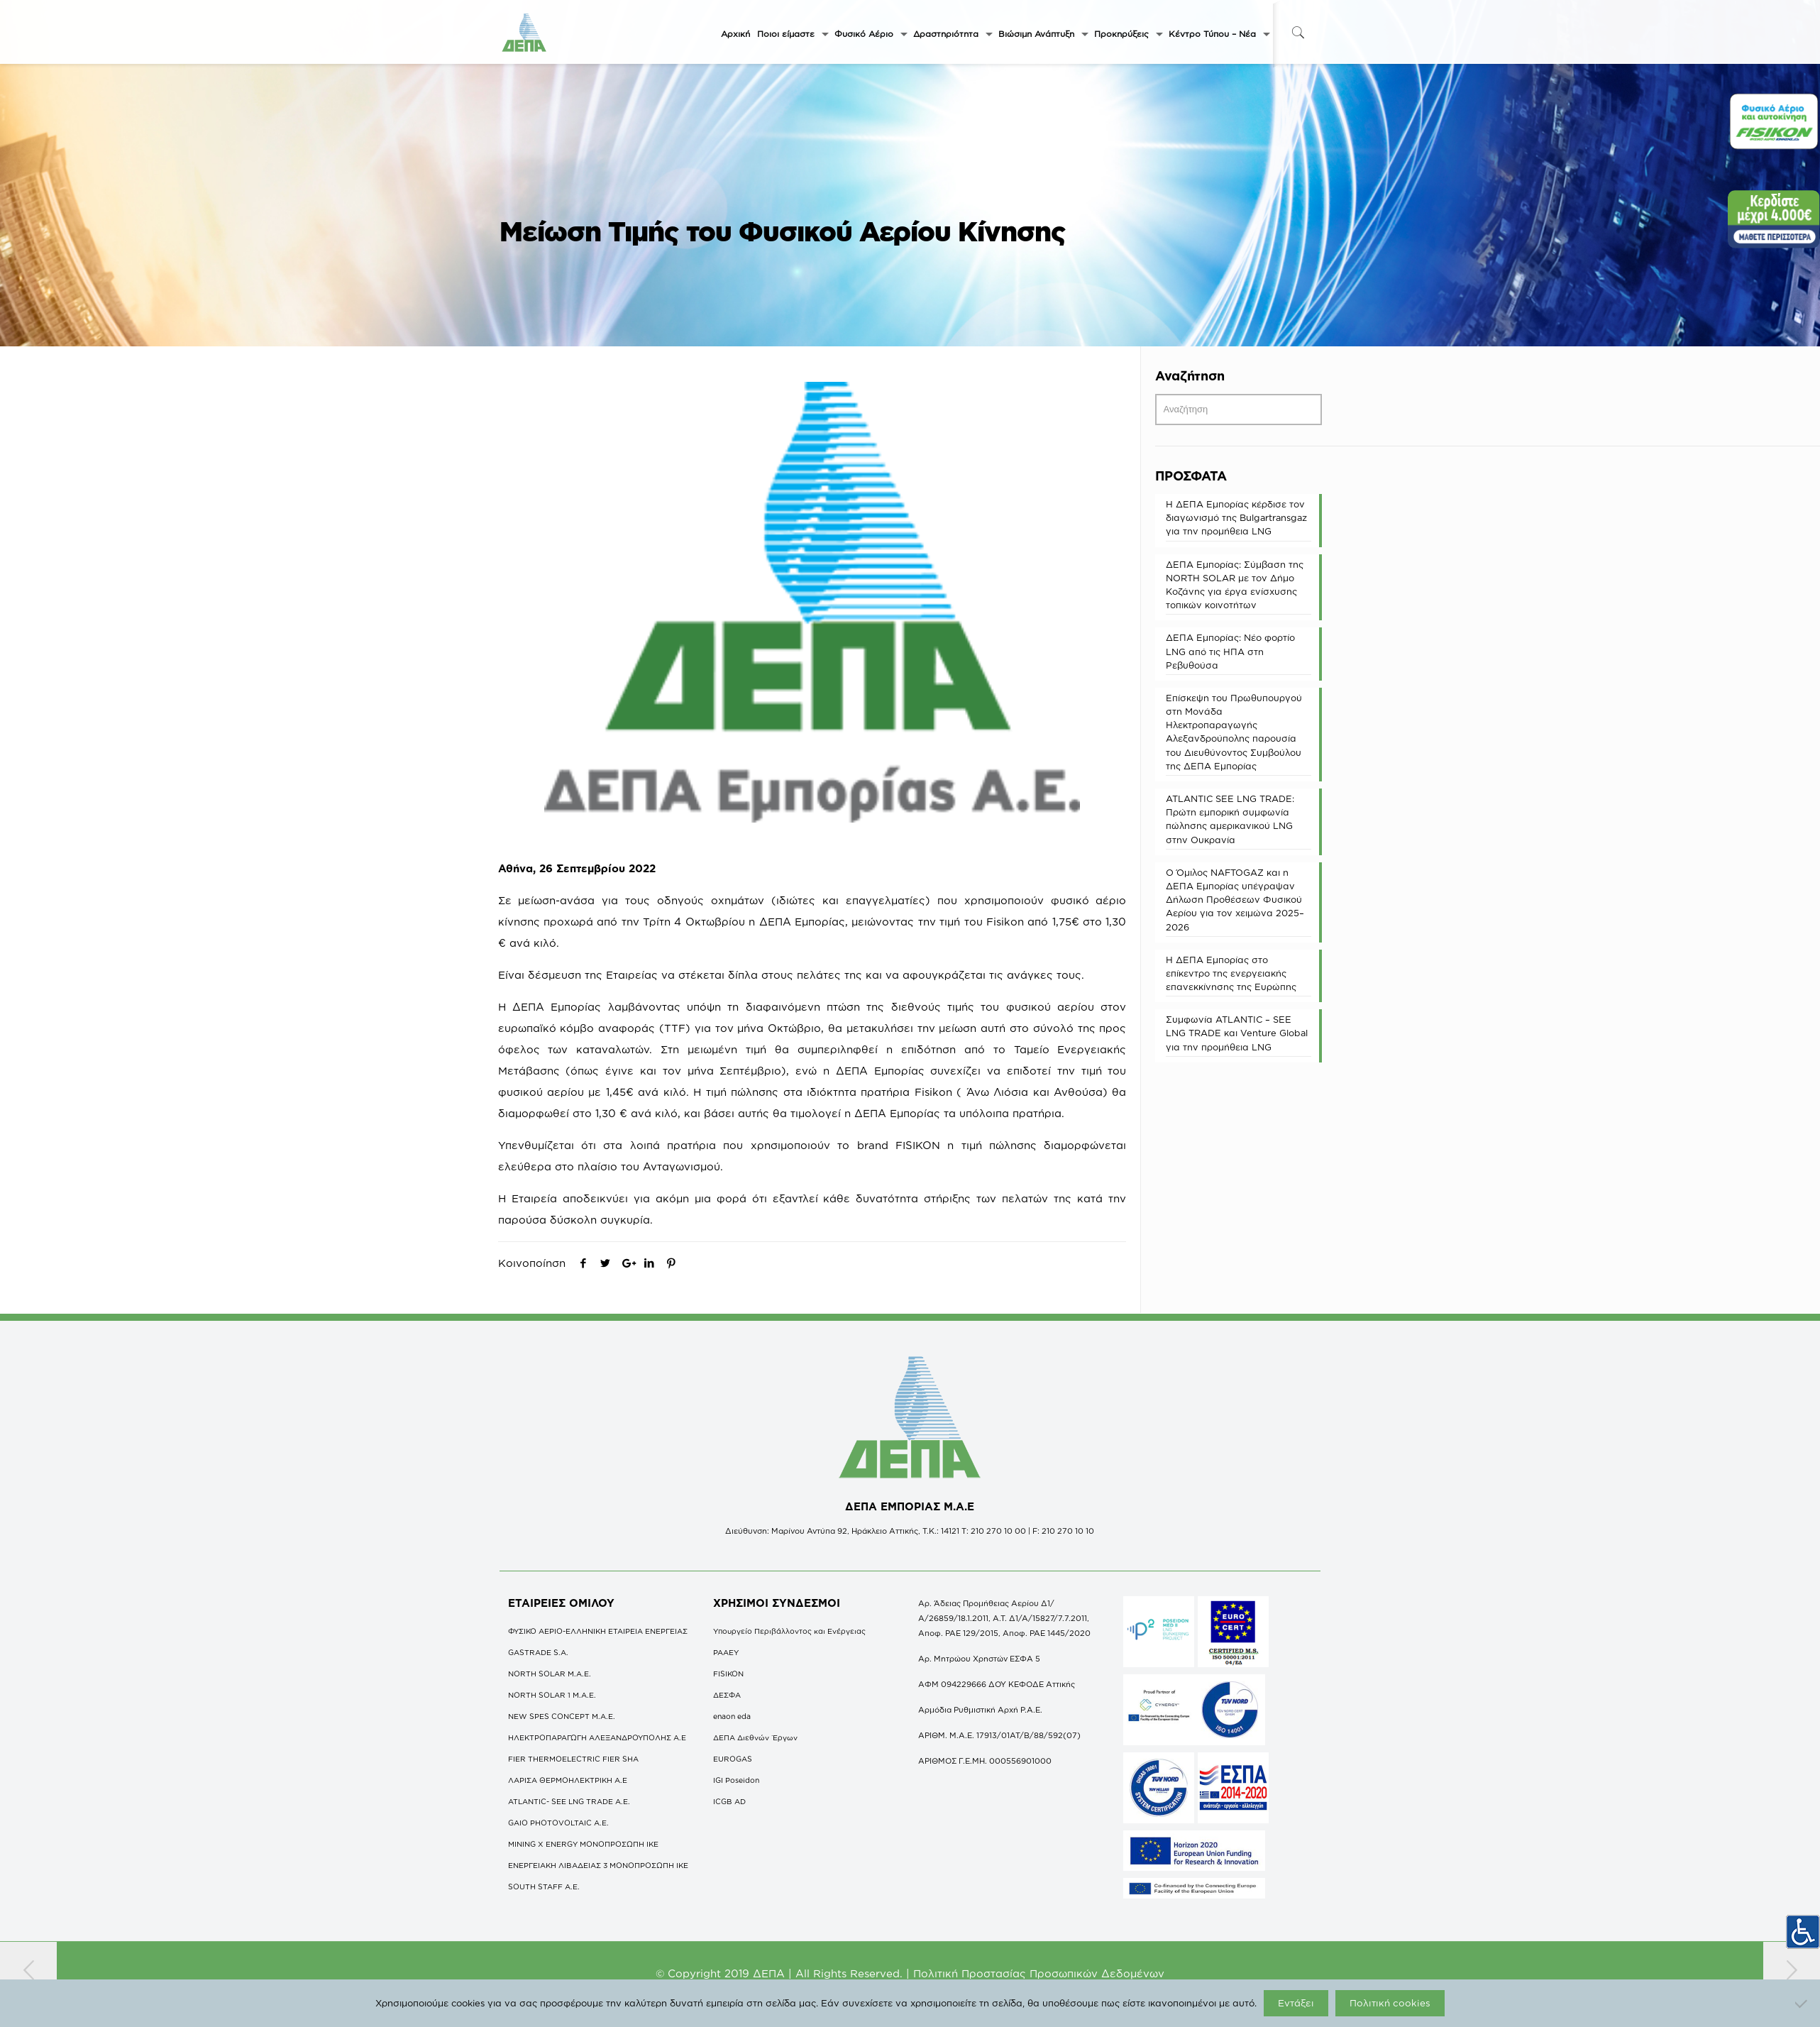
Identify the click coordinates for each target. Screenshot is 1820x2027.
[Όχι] (1802, 2003)
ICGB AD (729, 1801)
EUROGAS (732, 1758)
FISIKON (728, 1673)
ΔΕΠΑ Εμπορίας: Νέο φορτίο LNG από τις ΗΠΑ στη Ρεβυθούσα (1230, 650)
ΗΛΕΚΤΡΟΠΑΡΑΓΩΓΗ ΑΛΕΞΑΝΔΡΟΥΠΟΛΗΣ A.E (597, 1737)
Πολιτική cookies (1390, 2003)
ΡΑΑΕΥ (726, 1652)
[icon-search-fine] (1298, 32)
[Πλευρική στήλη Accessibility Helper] (1803, 1928)
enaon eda (732, 1716)
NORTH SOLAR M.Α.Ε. (549, 1673)
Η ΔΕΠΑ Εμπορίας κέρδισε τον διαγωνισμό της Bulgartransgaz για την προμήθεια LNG (1236, 517)
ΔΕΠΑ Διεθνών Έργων (755, 1737)
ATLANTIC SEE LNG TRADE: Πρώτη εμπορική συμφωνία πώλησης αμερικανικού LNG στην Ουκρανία (1230, 819)
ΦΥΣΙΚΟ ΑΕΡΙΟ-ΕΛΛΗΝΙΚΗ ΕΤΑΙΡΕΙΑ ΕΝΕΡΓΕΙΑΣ (598, 1631)
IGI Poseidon (736, 1780)
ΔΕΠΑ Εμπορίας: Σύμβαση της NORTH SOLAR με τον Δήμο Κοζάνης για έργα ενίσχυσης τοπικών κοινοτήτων (1234, 584)
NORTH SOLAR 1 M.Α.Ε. (552, 1695)
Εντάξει (1296, 2003)
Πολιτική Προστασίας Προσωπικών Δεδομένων (1038, 1973)
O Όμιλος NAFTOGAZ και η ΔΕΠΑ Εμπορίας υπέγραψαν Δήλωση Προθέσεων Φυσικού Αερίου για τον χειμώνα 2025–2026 (1235, 899)
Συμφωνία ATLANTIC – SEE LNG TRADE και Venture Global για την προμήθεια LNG (1237, 1032)
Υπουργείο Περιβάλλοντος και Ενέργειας (789, 1631)
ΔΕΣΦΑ (727, 1695)
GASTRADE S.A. (538, 1652)
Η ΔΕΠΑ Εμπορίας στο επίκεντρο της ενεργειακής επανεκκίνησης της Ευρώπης (1231, 973)
